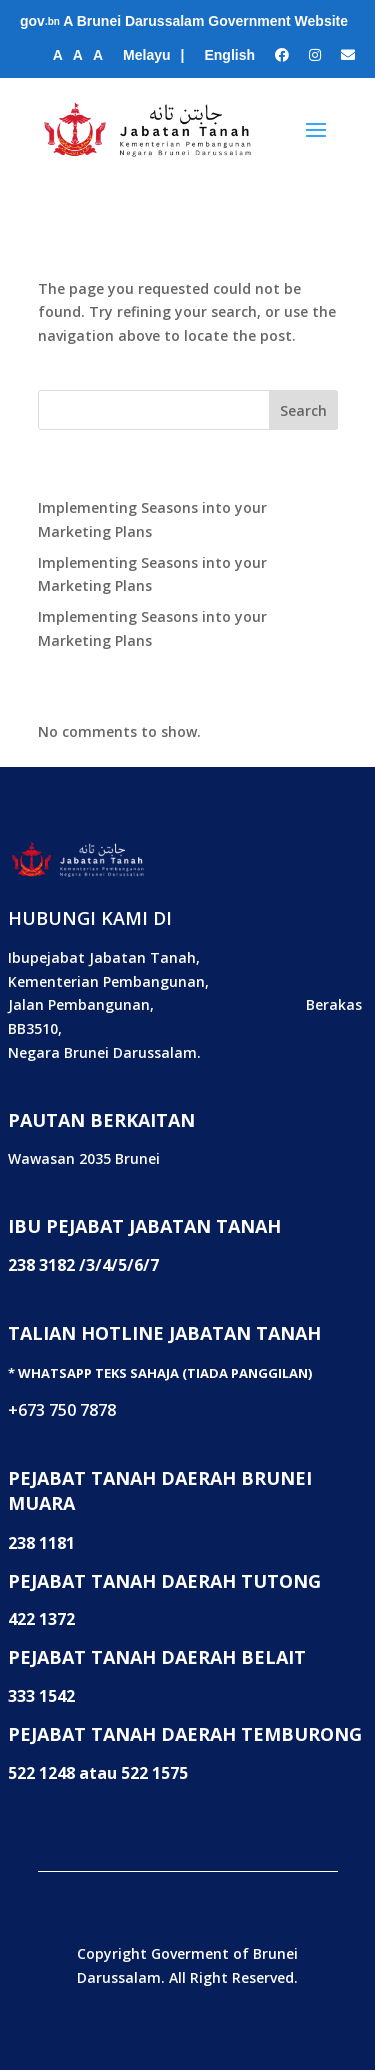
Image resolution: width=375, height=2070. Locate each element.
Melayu (146, 55)
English (229, 55)
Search (303, 410)
